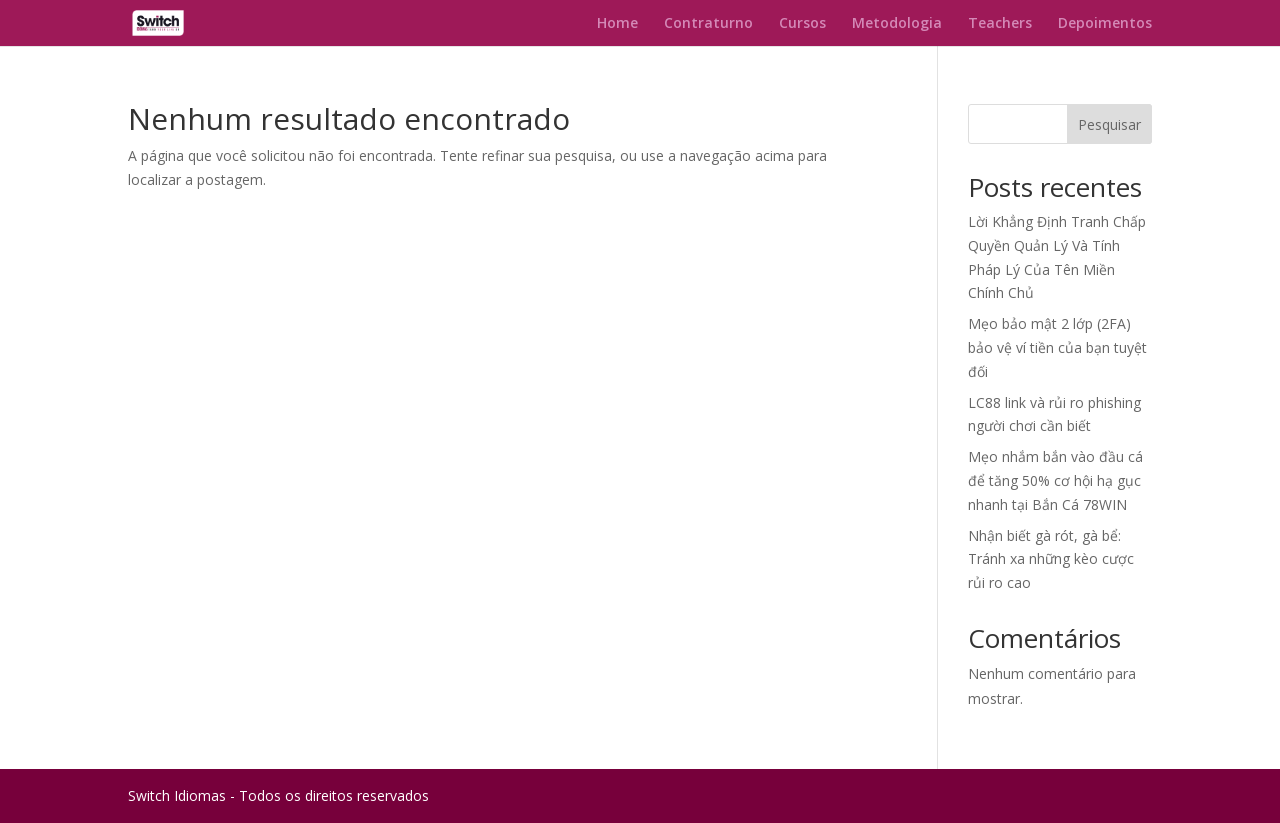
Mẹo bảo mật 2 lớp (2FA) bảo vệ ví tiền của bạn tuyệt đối (1057, 347)
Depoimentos (1105, 24)
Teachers (1000, 24)
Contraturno (708, 24)
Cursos (802, 24)
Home (617, 24)
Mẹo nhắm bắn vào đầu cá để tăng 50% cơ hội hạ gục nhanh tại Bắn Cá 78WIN (1055, 480)
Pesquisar (1109, 124)
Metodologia (897, 24)
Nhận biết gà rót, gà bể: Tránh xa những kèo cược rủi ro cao (1051, 559)
